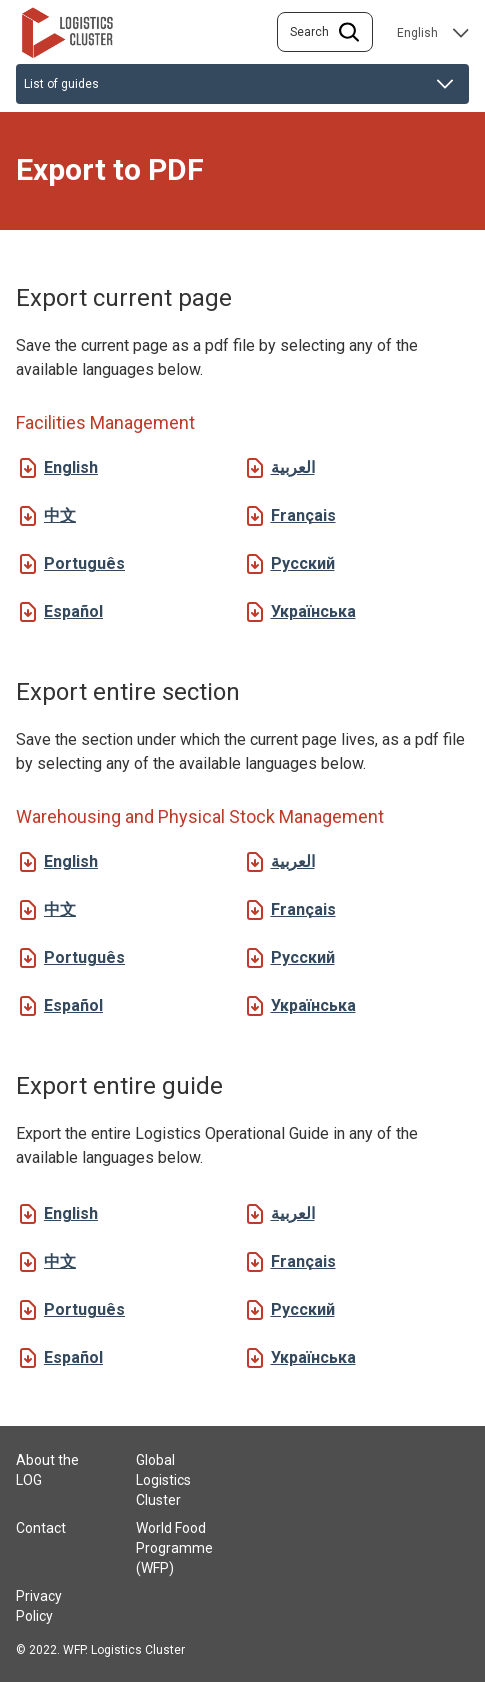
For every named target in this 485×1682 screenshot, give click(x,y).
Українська (313, 611)
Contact (41, 1528)
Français (303, 515)
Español (73, 611)
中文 (60, 515)
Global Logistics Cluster (163, 1480)
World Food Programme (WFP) (174, 1548)
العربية (293, 467)
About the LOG (47, 1470)
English (71, 467)
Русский (303, 563)
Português (84, 563)
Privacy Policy (39, 1606)
